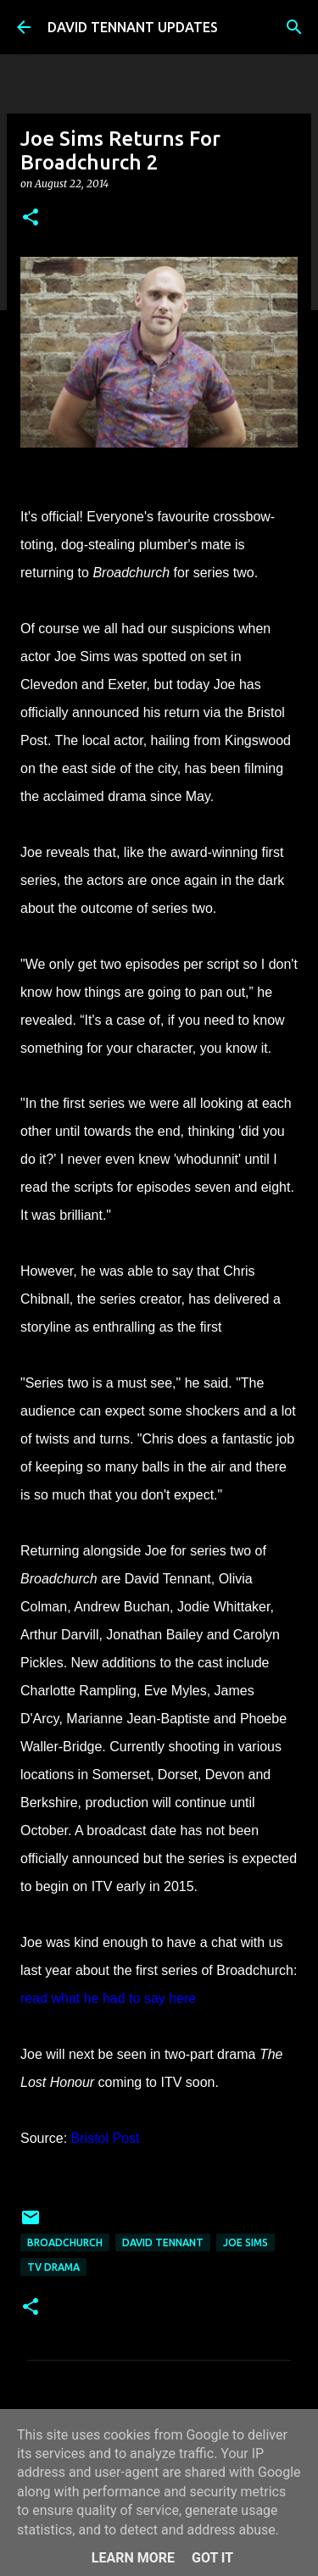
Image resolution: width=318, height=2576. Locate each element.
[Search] (294, 27)
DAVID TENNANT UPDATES (132, 27)
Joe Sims (245, 2242)
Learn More (133, 2558)
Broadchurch (65, 2242)
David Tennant (163, 2242)
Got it (212, 2558)
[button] (30, 218)
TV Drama (53, 2267)
